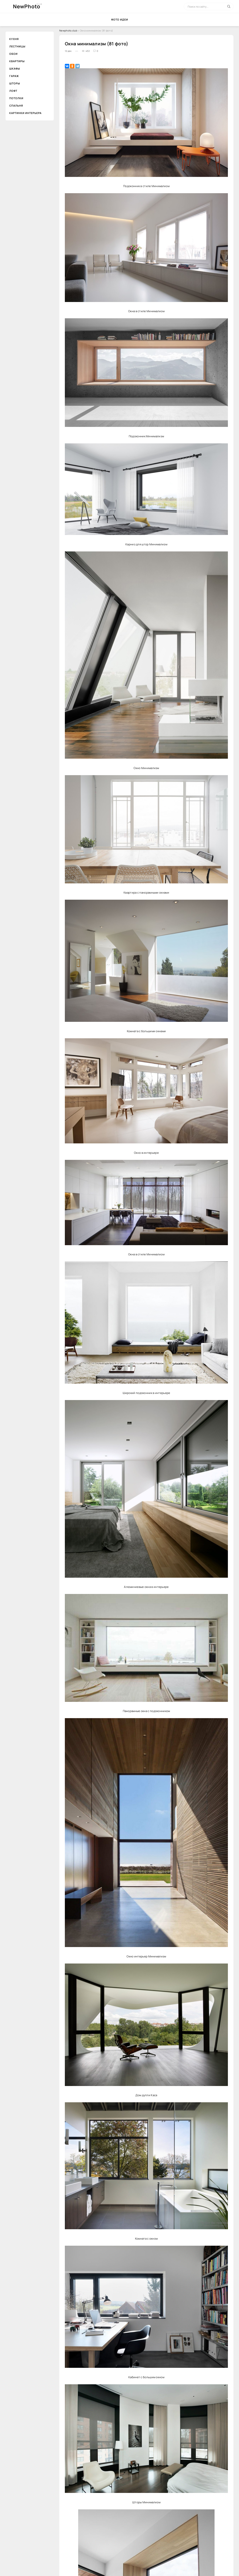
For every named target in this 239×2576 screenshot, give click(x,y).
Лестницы (17, 46)
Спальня (16, 105)
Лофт (13, 91)
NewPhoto (26, 6)
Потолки (16, 98)
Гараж (14, 76)
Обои (13, 54)
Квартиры (17, 61)
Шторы (14, 83)
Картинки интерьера (25, 113)
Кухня (14, 39)
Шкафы (14, 68)
